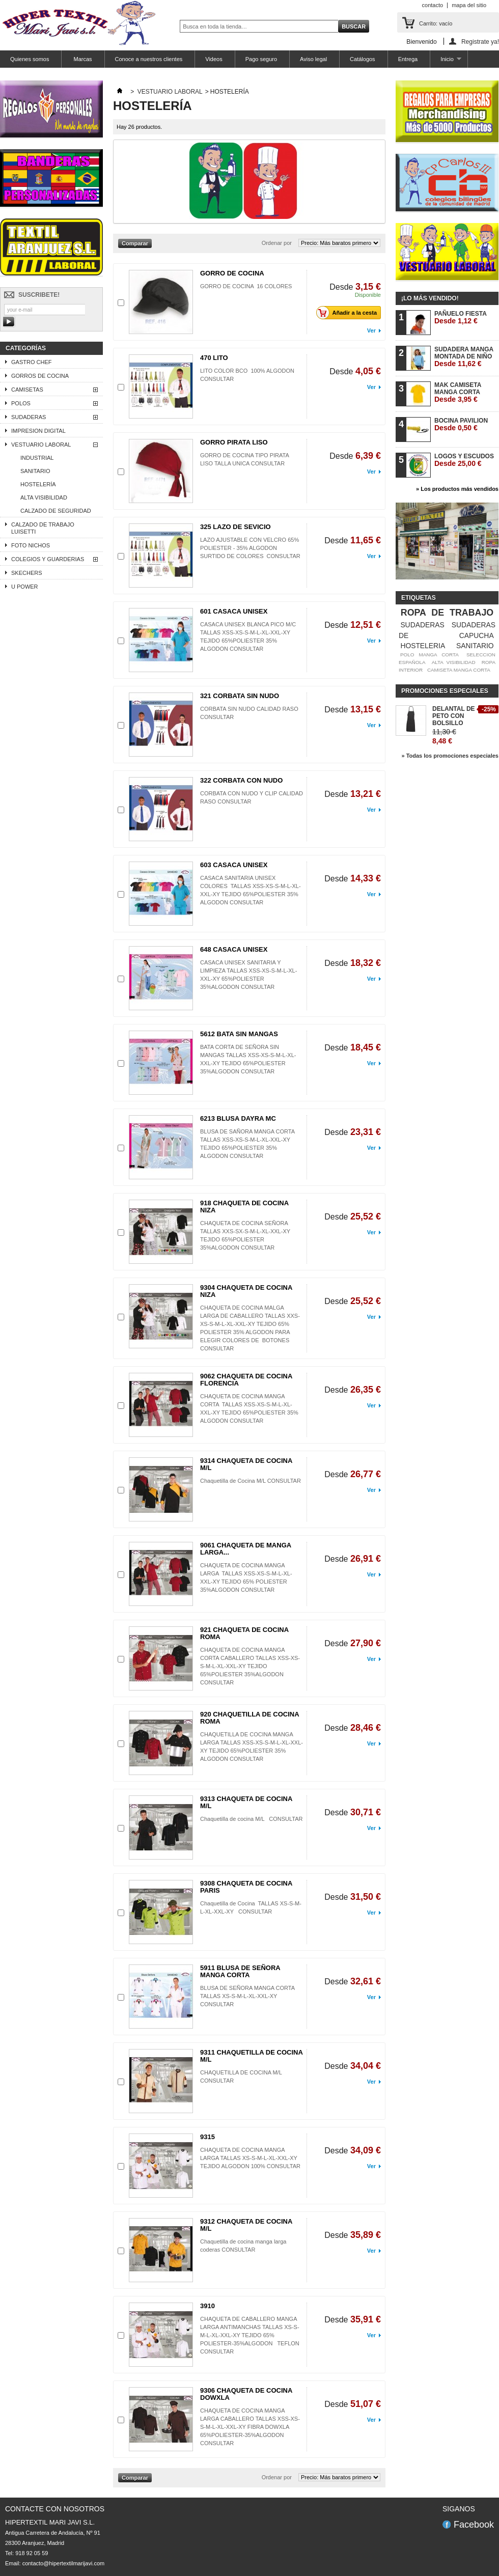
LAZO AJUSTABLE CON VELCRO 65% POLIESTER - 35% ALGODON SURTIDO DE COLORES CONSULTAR (250, 548)
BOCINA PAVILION (461, 424)
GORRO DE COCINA (232, 273)
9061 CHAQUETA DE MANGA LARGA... (245, 1548)
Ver (371, 330)
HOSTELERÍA (38, 484)
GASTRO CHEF (31, 362)
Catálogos (362, 59)
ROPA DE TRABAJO (447, 612)
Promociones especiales (444, 691)
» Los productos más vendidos (457, 489)
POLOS (21, 403)
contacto (432, 5)
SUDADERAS (28, 417)
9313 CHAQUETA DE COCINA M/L (246, 1802)
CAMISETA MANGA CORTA (458, 670)
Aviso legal (313, 59)
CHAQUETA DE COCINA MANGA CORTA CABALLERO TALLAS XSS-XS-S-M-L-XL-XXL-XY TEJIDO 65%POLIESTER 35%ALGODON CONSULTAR (250, 1666)
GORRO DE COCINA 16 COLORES (246, 286)
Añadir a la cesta (349, 312)
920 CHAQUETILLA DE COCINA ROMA (249, 1717)
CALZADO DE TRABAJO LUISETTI (42, 528)
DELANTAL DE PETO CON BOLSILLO (453, 716)
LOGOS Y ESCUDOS (464, 460)
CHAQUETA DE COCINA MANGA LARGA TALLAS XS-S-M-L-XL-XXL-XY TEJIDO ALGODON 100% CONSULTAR (250, 2158)
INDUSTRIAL (36, 458)
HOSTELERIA (422, 646)
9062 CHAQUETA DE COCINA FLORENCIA (246, 1379)
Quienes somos (29, 59)
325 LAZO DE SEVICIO (235, 527)
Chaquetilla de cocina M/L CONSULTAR (251, 1819)
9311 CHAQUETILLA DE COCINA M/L (251, 2055)
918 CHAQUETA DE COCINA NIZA (244, 1206)
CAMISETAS (27, 389)
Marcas (82, 59)
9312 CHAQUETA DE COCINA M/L (246, 2225)
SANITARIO (35, 471)
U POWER (24, 587)
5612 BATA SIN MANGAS (239, 1034)
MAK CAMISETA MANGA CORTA (457, 392)
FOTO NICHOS (30, 545)
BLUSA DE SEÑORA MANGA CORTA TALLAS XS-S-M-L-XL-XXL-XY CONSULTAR (248, 1996)
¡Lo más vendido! (430, 298)
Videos (213, 59)
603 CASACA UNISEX (233, 865)
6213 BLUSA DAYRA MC (238, 1118)
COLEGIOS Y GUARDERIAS (47, 559)
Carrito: (435, 23)
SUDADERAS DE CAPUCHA (447, 630)
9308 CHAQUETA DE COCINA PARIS (246, 1886)
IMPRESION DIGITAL (38, 431)
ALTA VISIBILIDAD (43, 497)
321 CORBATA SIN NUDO (239, 696)
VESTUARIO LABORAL (41, 444)
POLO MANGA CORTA (429, 654)
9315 (207, 2137)
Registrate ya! (480, 41)
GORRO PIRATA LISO (234, 442)
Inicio (445, 62)
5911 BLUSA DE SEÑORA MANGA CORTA (240, 1971)
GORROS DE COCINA (40, 376)
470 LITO (214, 358)
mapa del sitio (469, 5)
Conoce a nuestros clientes (149, 59)
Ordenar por (277, 243)
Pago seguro (261, 59)
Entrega (408, 59)
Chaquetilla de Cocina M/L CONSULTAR (250, 1481)
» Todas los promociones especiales (449, 756)
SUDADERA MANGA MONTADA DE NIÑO (463, 357)
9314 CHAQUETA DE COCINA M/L (246, 1464)
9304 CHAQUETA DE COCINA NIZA (246, 1291)
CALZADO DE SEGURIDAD (55, 511)
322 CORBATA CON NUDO (241, 780)
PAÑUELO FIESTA (460, 317)
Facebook (474, 2524)
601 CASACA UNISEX (233, 611)
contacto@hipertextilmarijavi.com (63, 2563)
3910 (207, 2306)
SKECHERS (26, 573)
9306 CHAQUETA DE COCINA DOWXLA (246, 2394)
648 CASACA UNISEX (233, 949)
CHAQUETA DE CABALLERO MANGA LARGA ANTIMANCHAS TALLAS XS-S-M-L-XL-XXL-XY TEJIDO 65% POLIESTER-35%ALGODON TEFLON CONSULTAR (249, 2335)
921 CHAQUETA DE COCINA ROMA (244, 1633)
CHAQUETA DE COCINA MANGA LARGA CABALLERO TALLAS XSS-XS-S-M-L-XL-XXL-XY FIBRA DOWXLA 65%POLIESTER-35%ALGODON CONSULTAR (250, 2426)
